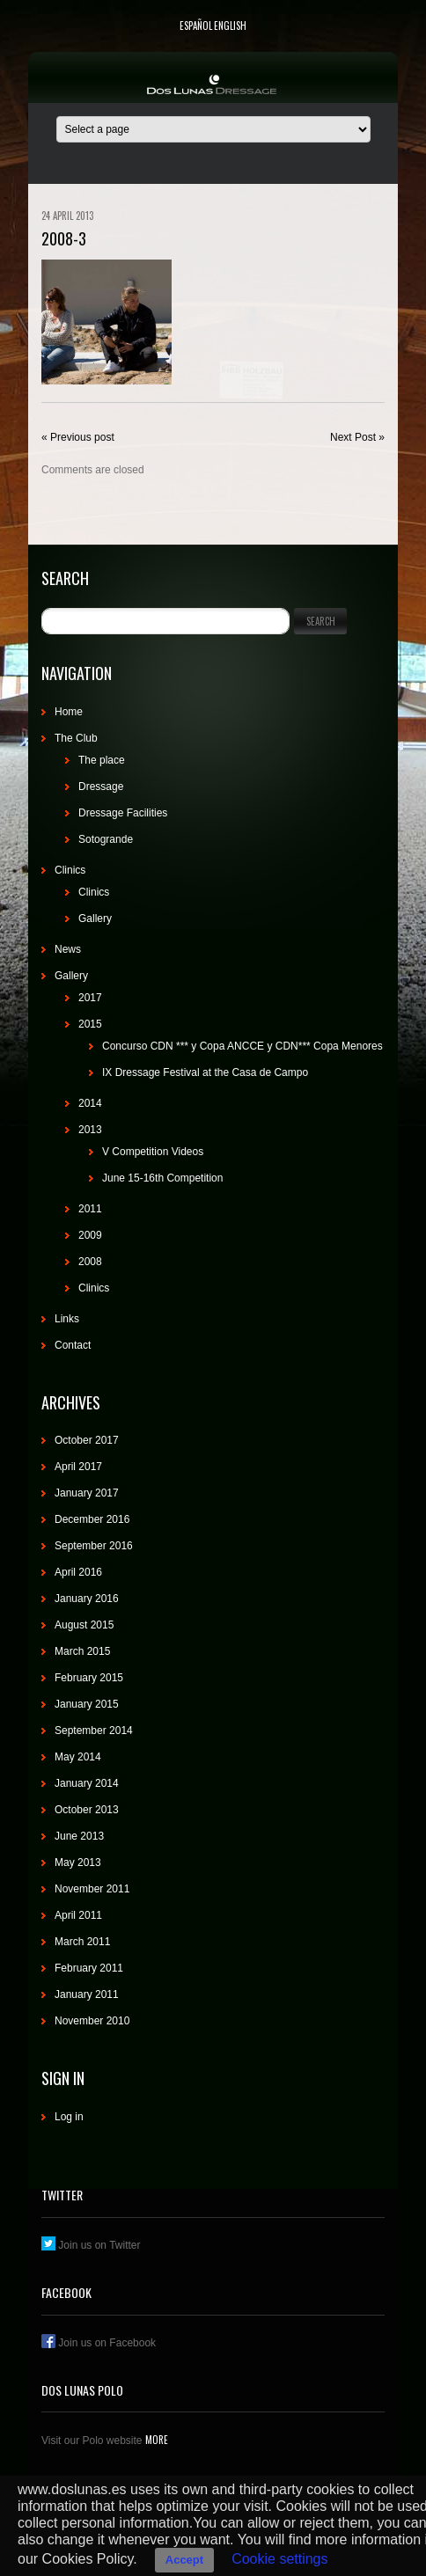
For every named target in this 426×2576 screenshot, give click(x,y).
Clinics (70, 870)
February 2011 (89, 1968)
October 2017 (87, 1440)
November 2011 (92, 1889)
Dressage (100, 786)
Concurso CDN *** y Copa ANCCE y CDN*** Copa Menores (242, 1046)
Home (69, 712)
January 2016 (87, 1598)
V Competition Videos (152, 1151)
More (155, 2440)
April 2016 (78, 1572)
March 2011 (82, 1942)
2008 (90, 1261)
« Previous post (77, 437)
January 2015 (87, 1704)
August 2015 (84, 1625)
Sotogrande (105, 839)
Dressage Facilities (122, 813)
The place (101, 760)
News (68, 949)
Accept (184, 2559)
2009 (90, 1235)
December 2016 (92, 1519)
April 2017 (78, 1466)
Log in (69, 2117)
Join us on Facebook (98, 2343)
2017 (90, 998)
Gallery (95, 918)
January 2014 (87, 1783)
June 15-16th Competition (162, 1178)
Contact (73, 1345)
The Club (76, 738)
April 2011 (78, 1915)
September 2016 (94, 1546)
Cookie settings (279, 2558)
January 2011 (87, 1994)
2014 (90, 1103)
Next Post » (357, 437)
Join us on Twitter (91, 2245)
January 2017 (87, 1493)
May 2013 (78, 1862)
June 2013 (79, 1836)
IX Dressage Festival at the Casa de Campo (205, 1072)
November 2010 (92, 2021)
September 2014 (94, 1730)
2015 (90, 1024)
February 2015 (89, 1678)
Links (67, 1319)
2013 (90, 1129)
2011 (90, 1209)
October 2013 (87, 1810)
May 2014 (78, 1757)
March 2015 (82, 1651)
